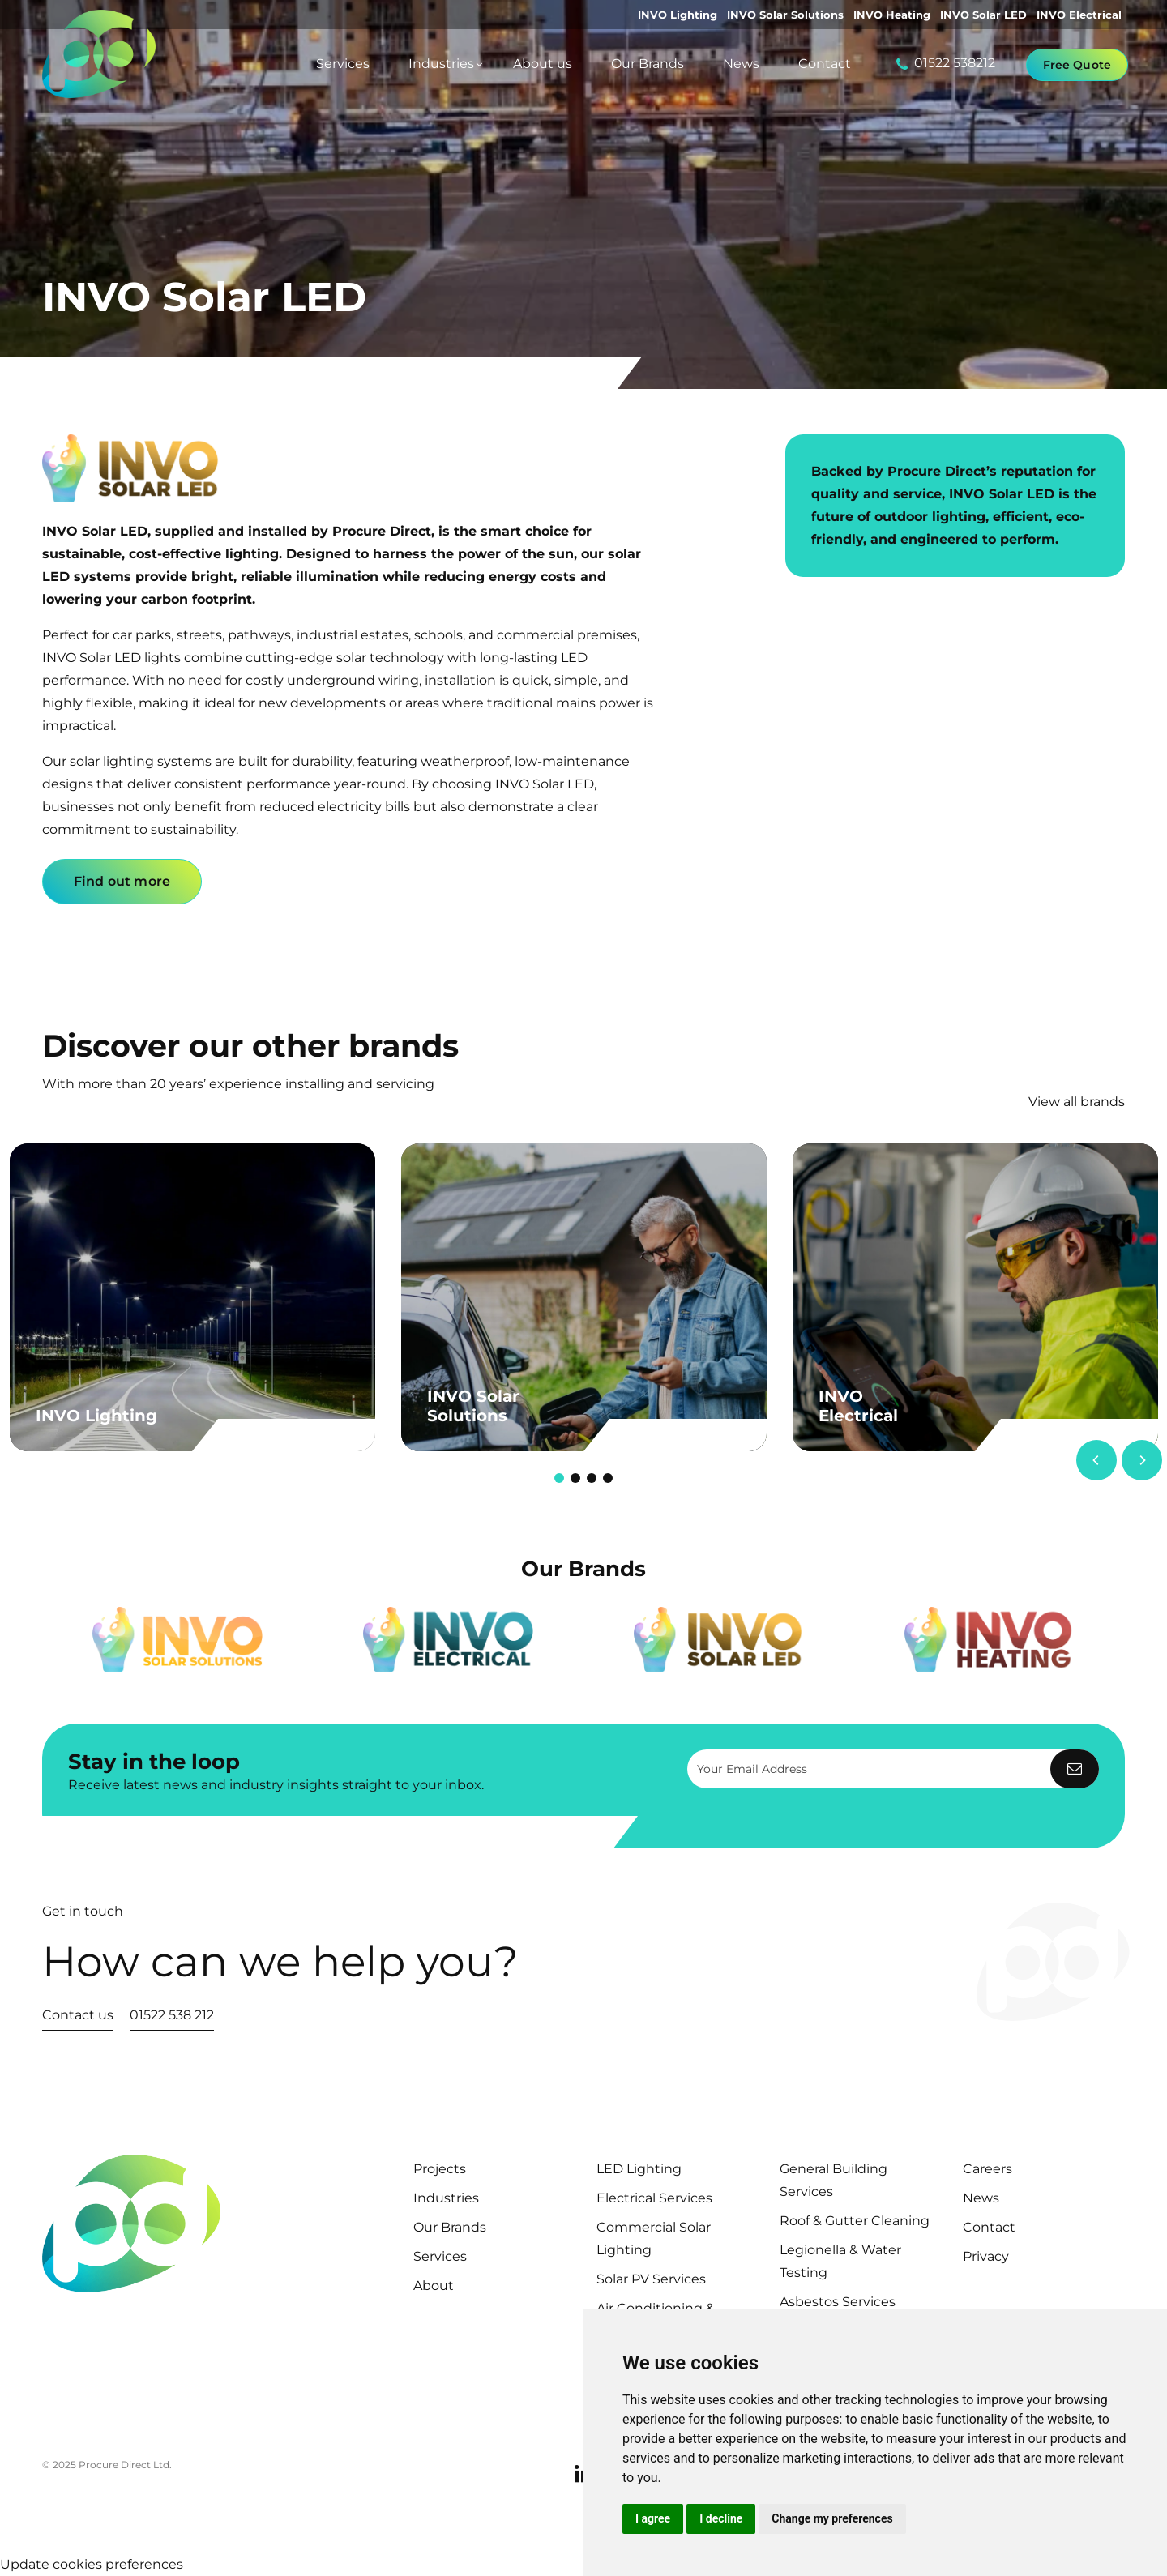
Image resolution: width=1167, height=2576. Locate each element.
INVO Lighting (677, 14)
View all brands (1076, 1101)
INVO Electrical (1079, 14)
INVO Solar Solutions (785, 14)
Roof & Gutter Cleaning (855, 2220)
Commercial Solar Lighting (653, 2238)
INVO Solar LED (983, 14)
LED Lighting (639, 2169)
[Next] (1142, 1460)
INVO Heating (891, 14)
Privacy (986, 2256)
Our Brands (449, 2227)
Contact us (77, 2015)
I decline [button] (720, 2518)
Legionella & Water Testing (840, 2261)
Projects (439, 2169)
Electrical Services (654, 2198)
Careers (987, 2169)
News (981, 2198)
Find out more (122, 881)
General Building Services (833, 2180)
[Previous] (1096, 1460)
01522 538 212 (172, 2015)
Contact (989, 2227)
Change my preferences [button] (832, 2518)
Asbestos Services (838, 2301)
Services (440, 2256)
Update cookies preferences (91, 2564)
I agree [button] (652, 2518)
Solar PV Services (651, 2279)
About (433, 2285)
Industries (446, 2198)
